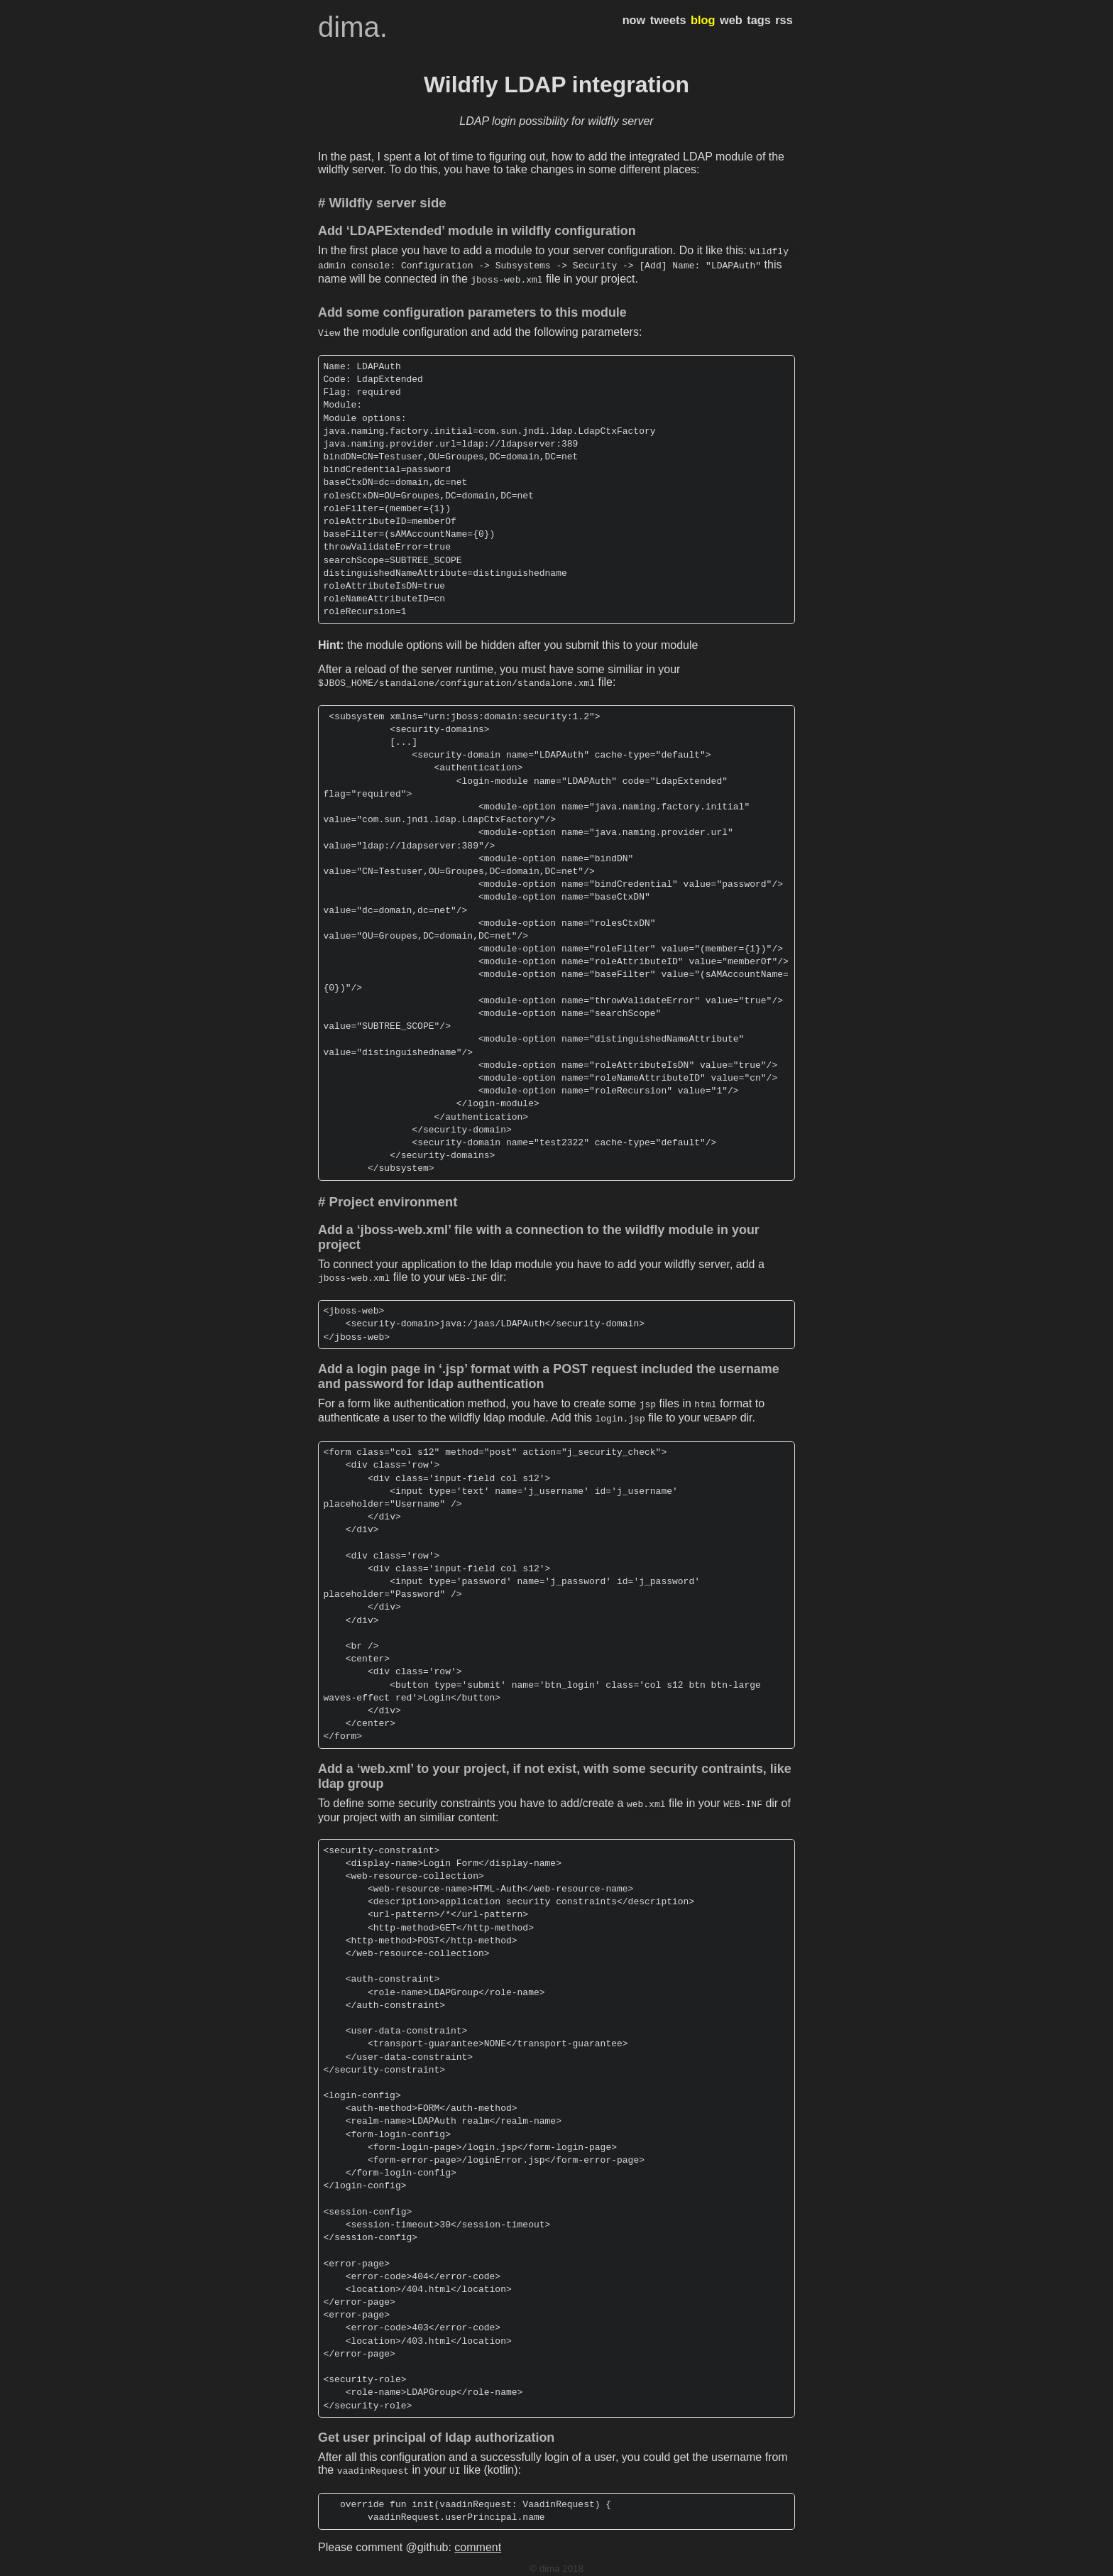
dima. (353, 27)
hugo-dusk (569, 2565)
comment (477, 2533)
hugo (533, 2565)
